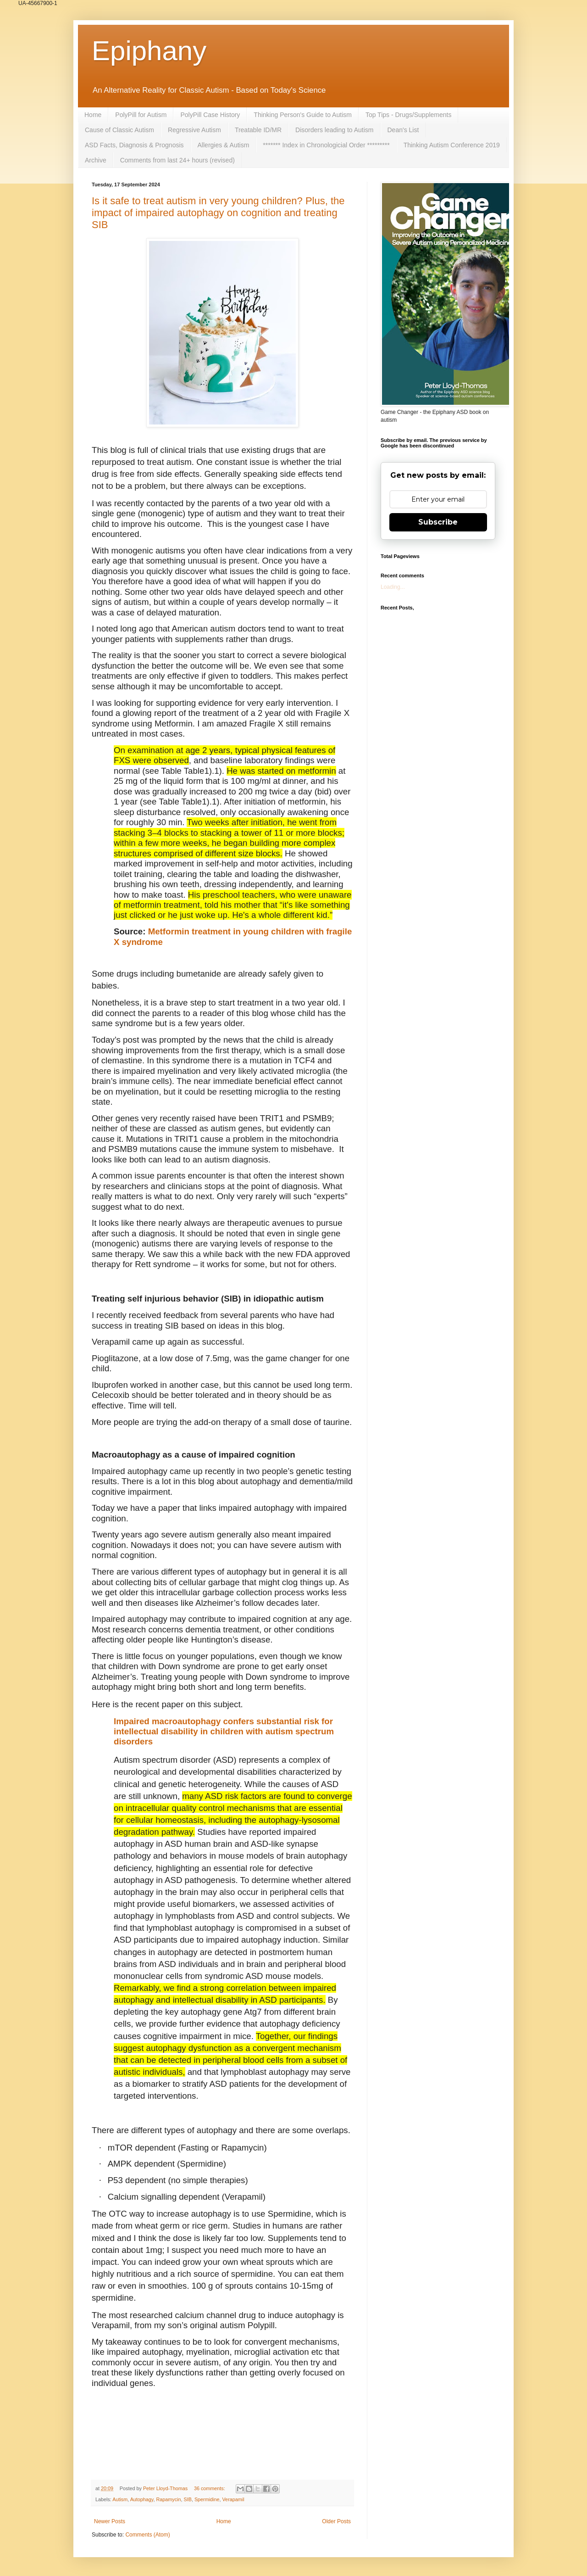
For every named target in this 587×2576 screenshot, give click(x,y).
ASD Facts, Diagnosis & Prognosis (134, 145)
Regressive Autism (194, 130)
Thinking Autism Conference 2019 (452, 145)
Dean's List (403, 130)
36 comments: (210, 2488)
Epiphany (149, 50)
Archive (95, 160)
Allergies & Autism (223, 145)
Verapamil (233, 2499)
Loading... (393, 587)
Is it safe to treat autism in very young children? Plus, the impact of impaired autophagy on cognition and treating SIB (218, 212)
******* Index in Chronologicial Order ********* (326, 145)
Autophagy (142, 2499)
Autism (119, 2499)
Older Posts (336, 2521)
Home (92, 114)
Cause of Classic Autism (119, 130)
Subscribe (438, 522)
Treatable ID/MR (258, 130)
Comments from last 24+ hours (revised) (177, 160)
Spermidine (207, 2499)
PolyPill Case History (210, 114)
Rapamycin (168, 2499)
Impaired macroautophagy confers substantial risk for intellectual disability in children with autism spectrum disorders (224, 1731)
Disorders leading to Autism (334, 130)
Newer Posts (109, 2521)
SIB (187, 2499)
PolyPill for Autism (140, 114)
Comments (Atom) (147, 2534)
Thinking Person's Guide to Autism (303, 114)
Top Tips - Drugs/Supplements (408, 114)
